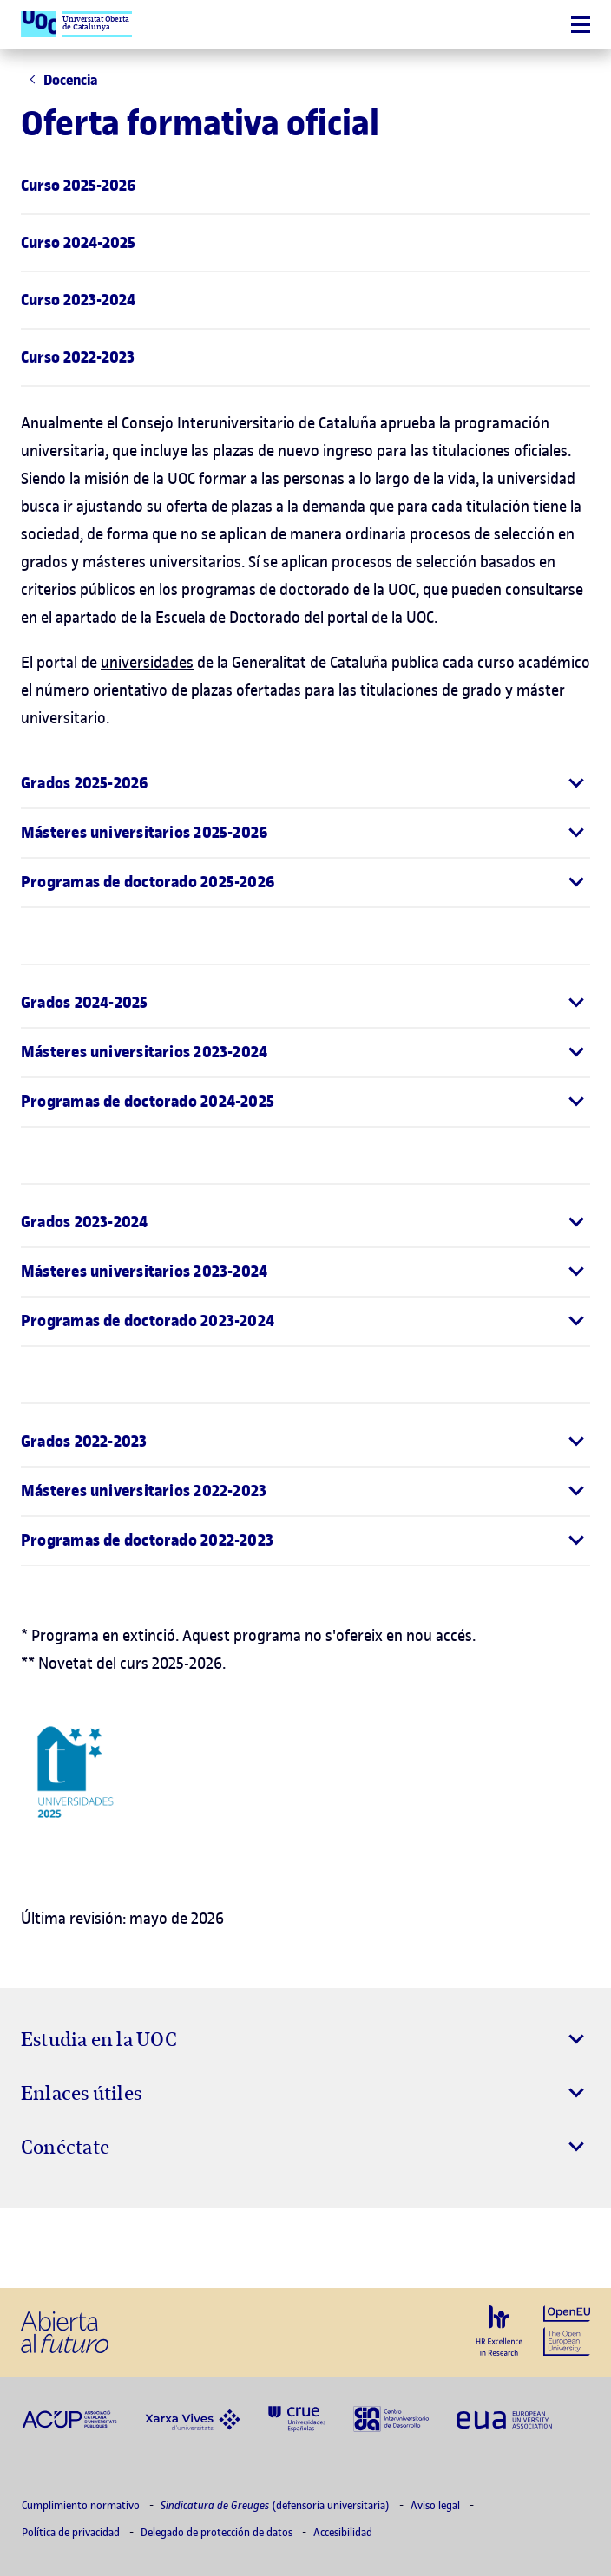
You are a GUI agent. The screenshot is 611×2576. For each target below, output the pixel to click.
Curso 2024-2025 (78, 243)
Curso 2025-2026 (78, 185)
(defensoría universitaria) (276, 2505)
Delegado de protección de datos (218, 2532)
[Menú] (580, 24)
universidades (147, 662)
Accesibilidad (342, 2532)
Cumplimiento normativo (82, 2505)
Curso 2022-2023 (78, 357)
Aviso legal (437, 2505)
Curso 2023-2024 (78, 300)
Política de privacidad (72, 2532)
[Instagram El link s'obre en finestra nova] (40, 2248)
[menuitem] (305, 186)
